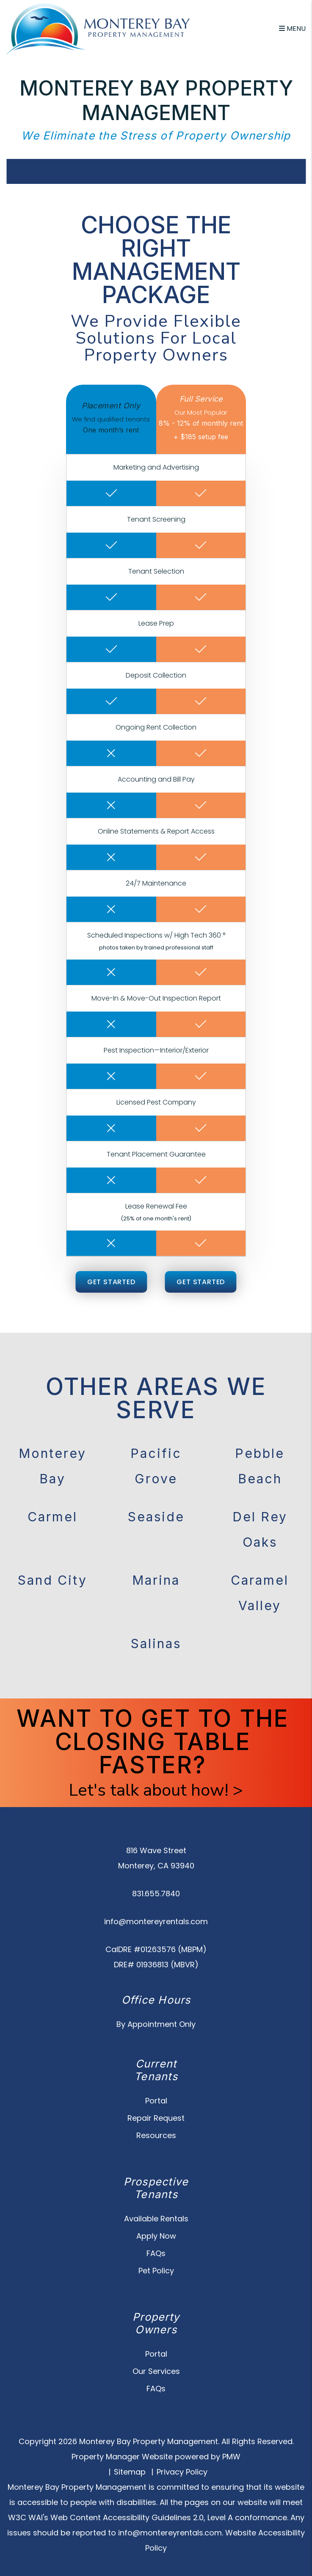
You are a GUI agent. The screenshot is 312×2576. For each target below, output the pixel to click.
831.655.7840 (156, 1893)
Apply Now (156, 2236)
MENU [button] (292, 28)
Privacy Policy (182, 2472)
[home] (98, 28)
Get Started (111, 1282)
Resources (156, 2135)
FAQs (156, 2253)
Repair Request (156, 2118)
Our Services (156, 2371)
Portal (156, 2100)
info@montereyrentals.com (156, 1921)
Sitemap (130, 2472)
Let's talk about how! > (156, 1790)
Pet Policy (156, 2270)
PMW (231, 2456)
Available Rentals (156, 2218)
